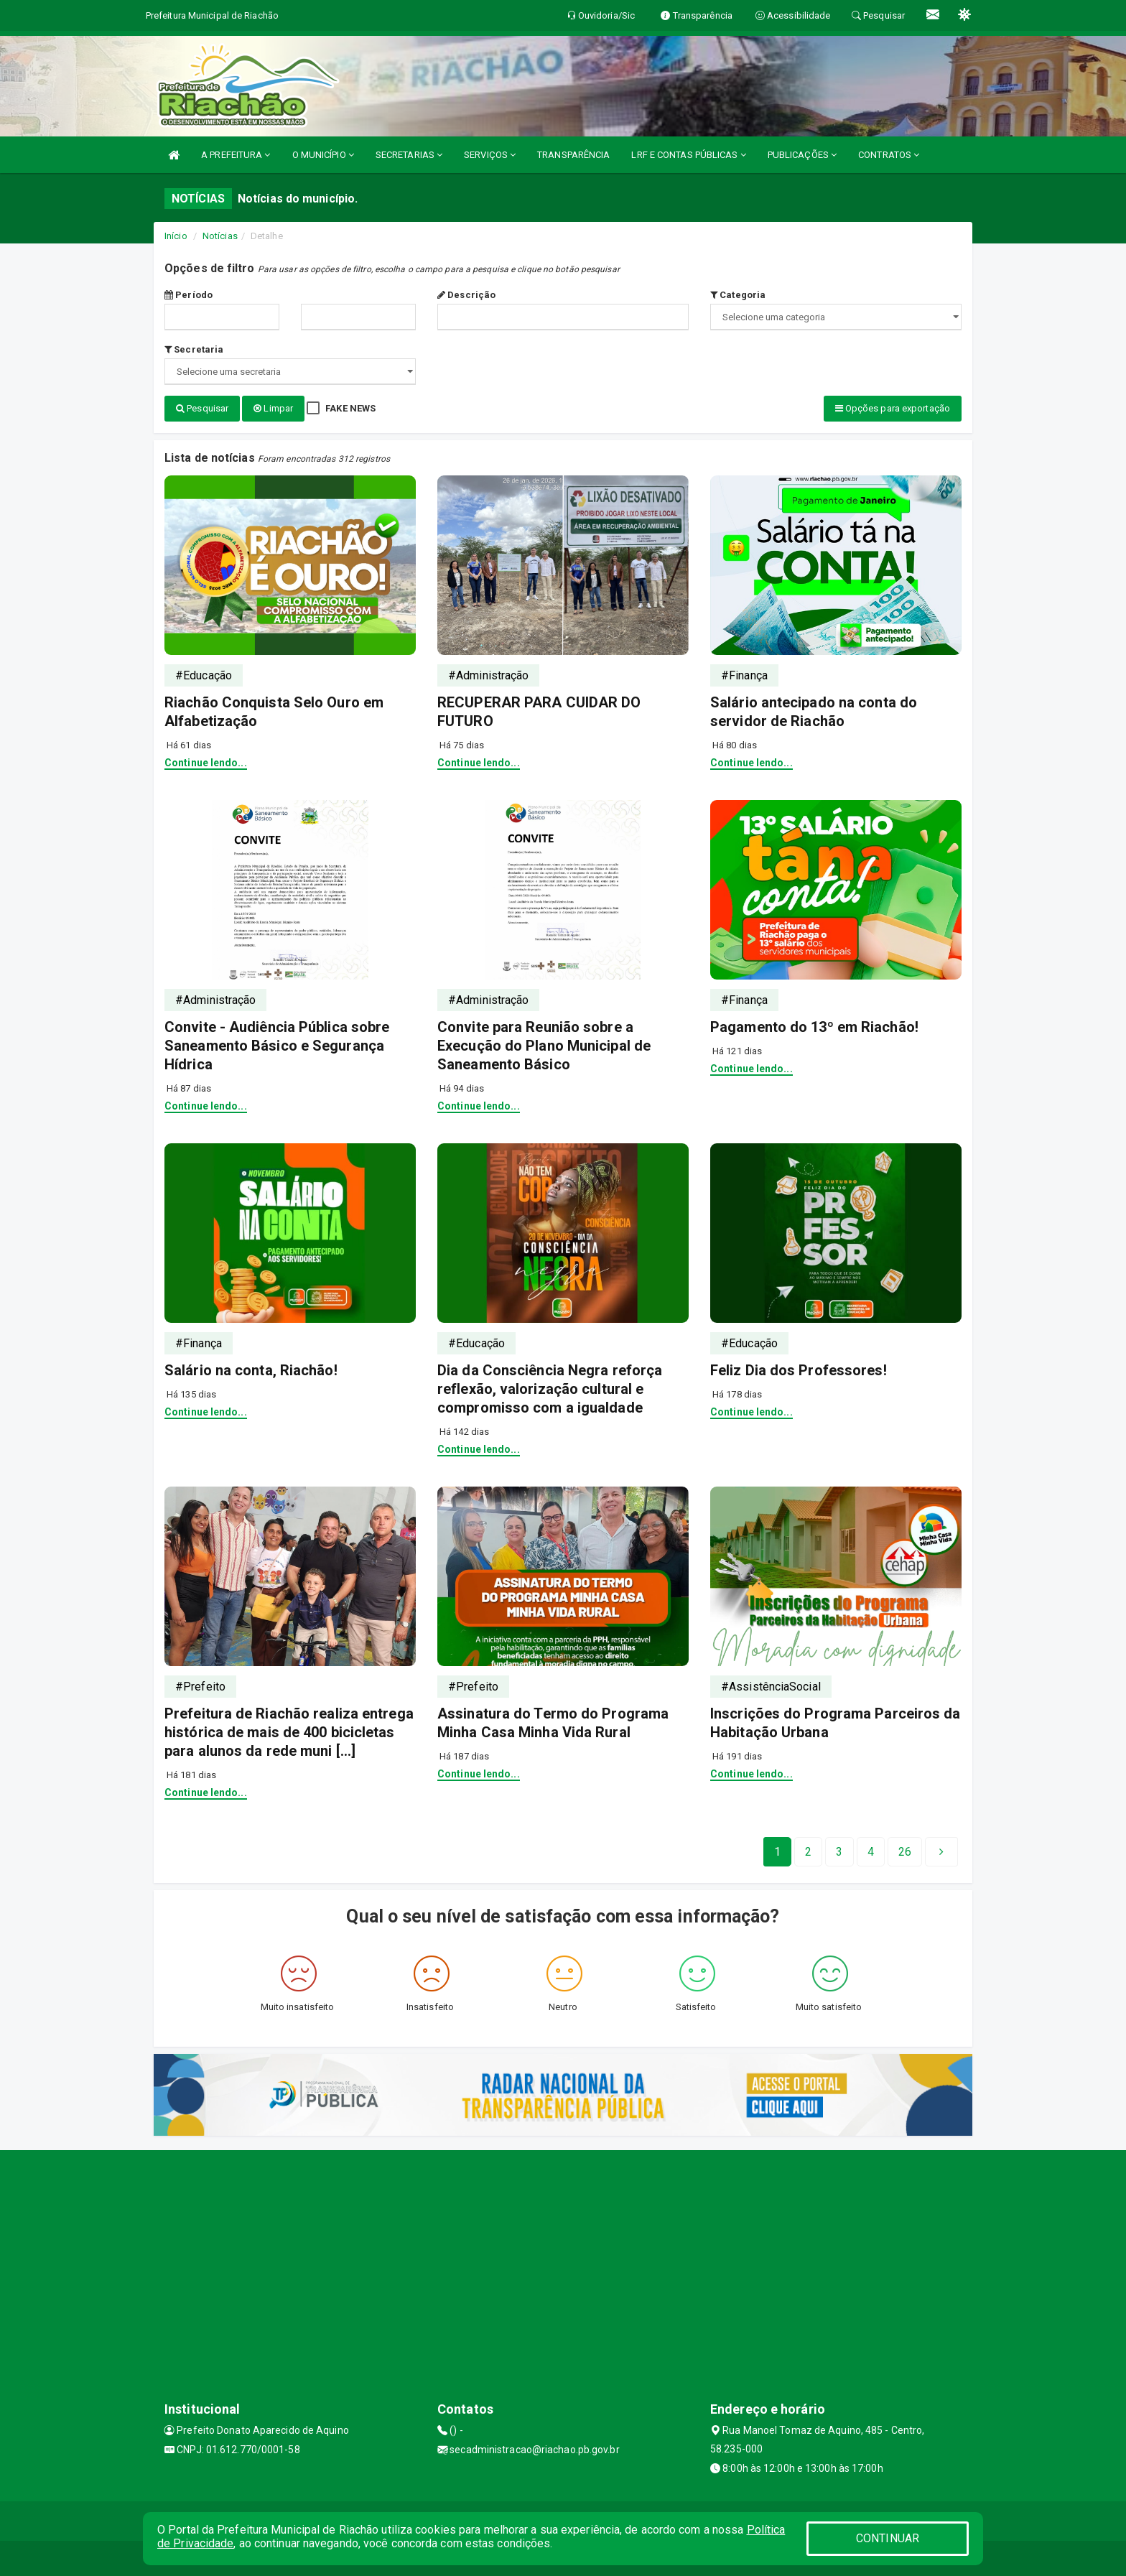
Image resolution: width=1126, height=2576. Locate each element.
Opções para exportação (892, 408)
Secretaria (193, 349)
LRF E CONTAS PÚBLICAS (688, 154)
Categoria (738, 294)
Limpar (273, 408)
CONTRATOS (888, 154)
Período (188, 294)
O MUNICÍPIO (323, 154)
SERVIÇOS (490, 154)
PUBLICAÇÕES (802, 154)
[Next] (905, 1851)
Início (175, 236)
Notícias (220, 236)
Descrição (466, 294)
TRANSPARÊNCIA (573, 154)
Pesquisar (202, 408)
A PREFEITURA (235, 154)
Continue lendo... (205, 762)
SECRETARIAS (409, 154)
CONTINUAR (887, 2538)
